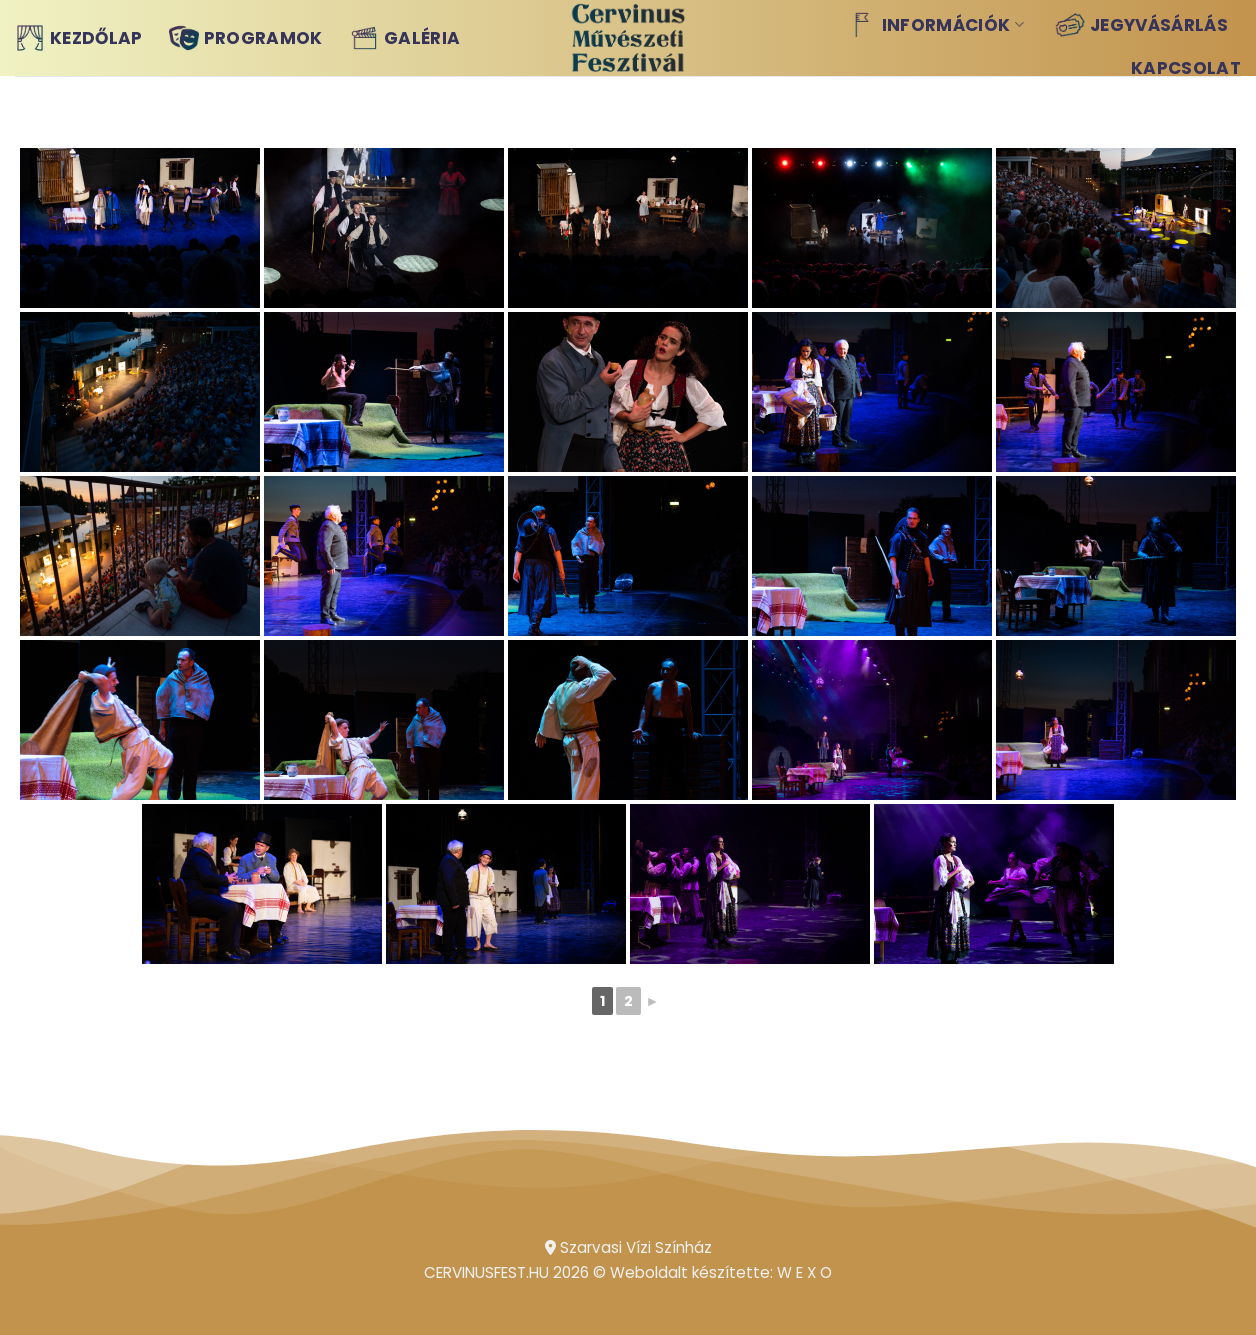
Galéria (404, 38)
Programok (246, 38)
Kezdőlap (79, 38)
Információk (935, 25)
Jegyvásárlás (1141, 25)
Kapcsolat (1186, 68)
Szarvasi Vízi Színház (628, 1247)
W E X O (804, 1272)
